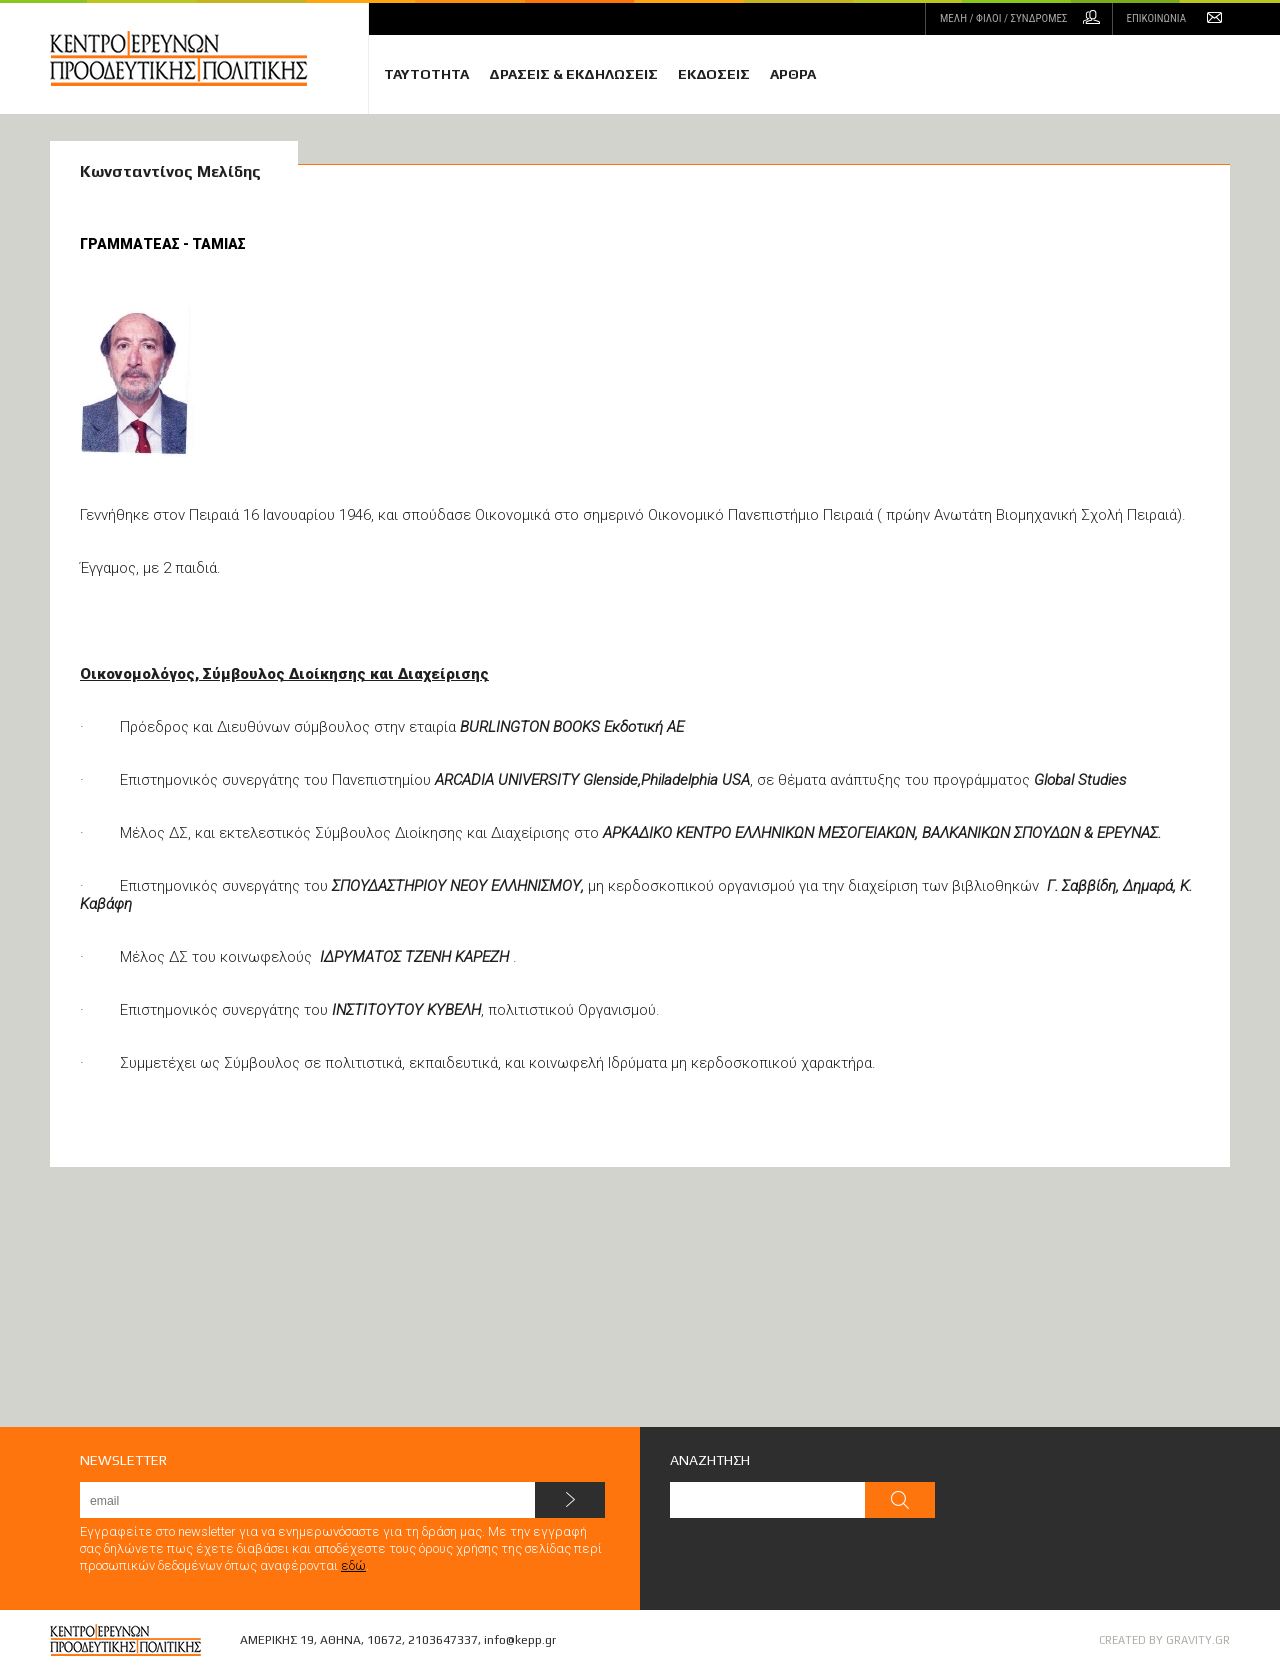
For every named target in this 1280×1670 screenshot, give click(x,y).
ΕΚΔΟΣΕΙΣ (714, 74)
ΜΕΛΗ (1003, 18)
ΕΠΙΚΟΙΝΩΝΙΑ (1156, 18)
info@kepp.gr (520, 1640)
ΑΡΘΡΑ (793, 74)
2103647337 (443, 1640)
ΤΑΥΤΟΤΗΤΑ (426, 74)
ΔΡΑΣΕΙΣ (573, 74)
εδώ (353, 1565)
